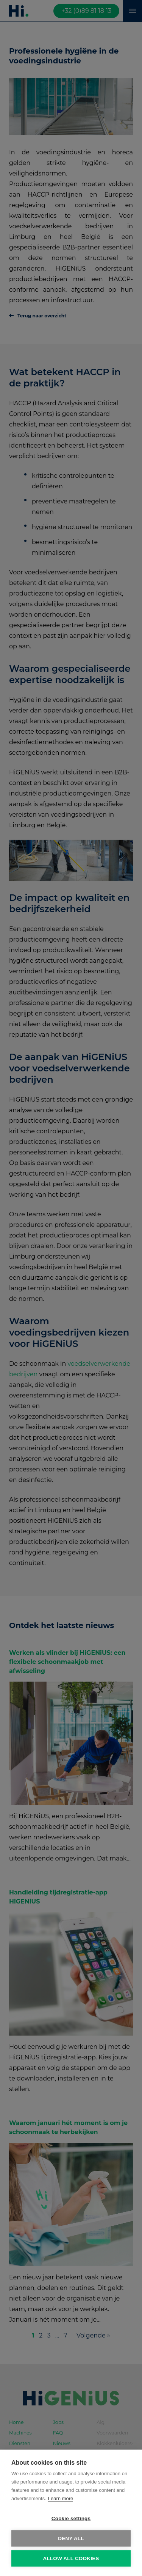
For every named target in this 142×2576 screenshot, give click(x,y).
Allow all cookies (71, 2558)
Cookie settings (71, 2518)
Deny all (71, 2538)
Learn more (60, 2498)
